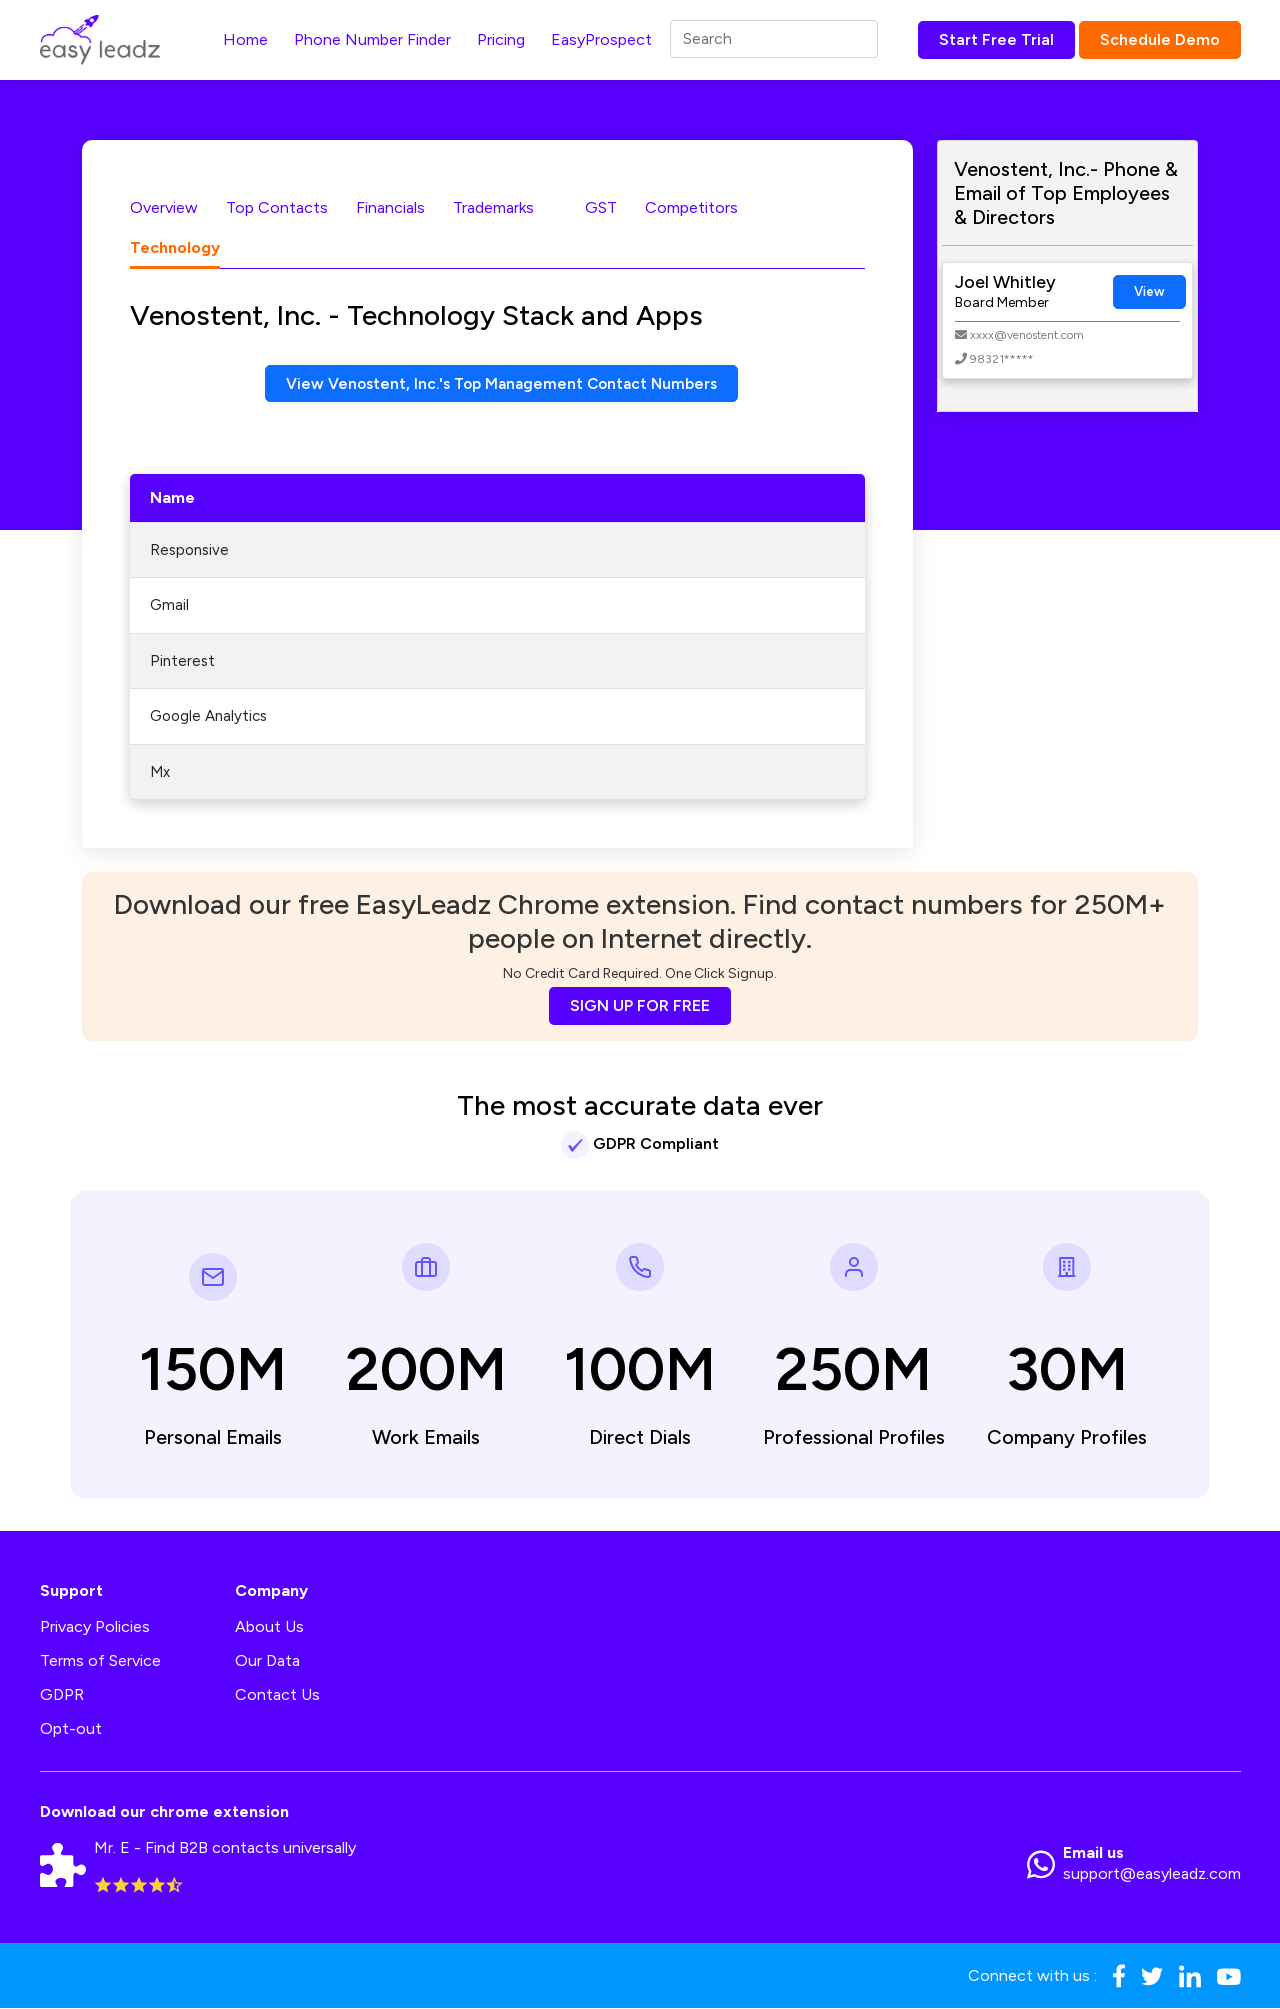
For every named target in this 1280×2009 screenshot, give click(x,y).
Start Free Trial (996, 39)
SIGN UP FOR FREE (640, 1006)
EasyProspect (601, 39)
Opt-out (71, 1729)
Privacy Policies (95, 1627)
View (1149, 291)
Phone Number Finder (372, 39)
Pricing (501, 39)
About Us (269, 1627)
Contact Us (277, 1695)
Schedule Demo (1160, 39)
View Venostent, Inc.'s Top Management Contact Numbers (502, 383)
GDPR (62, 1695)
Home (245, 39)
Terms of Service (100, 1661)
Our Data (267, 1661)
